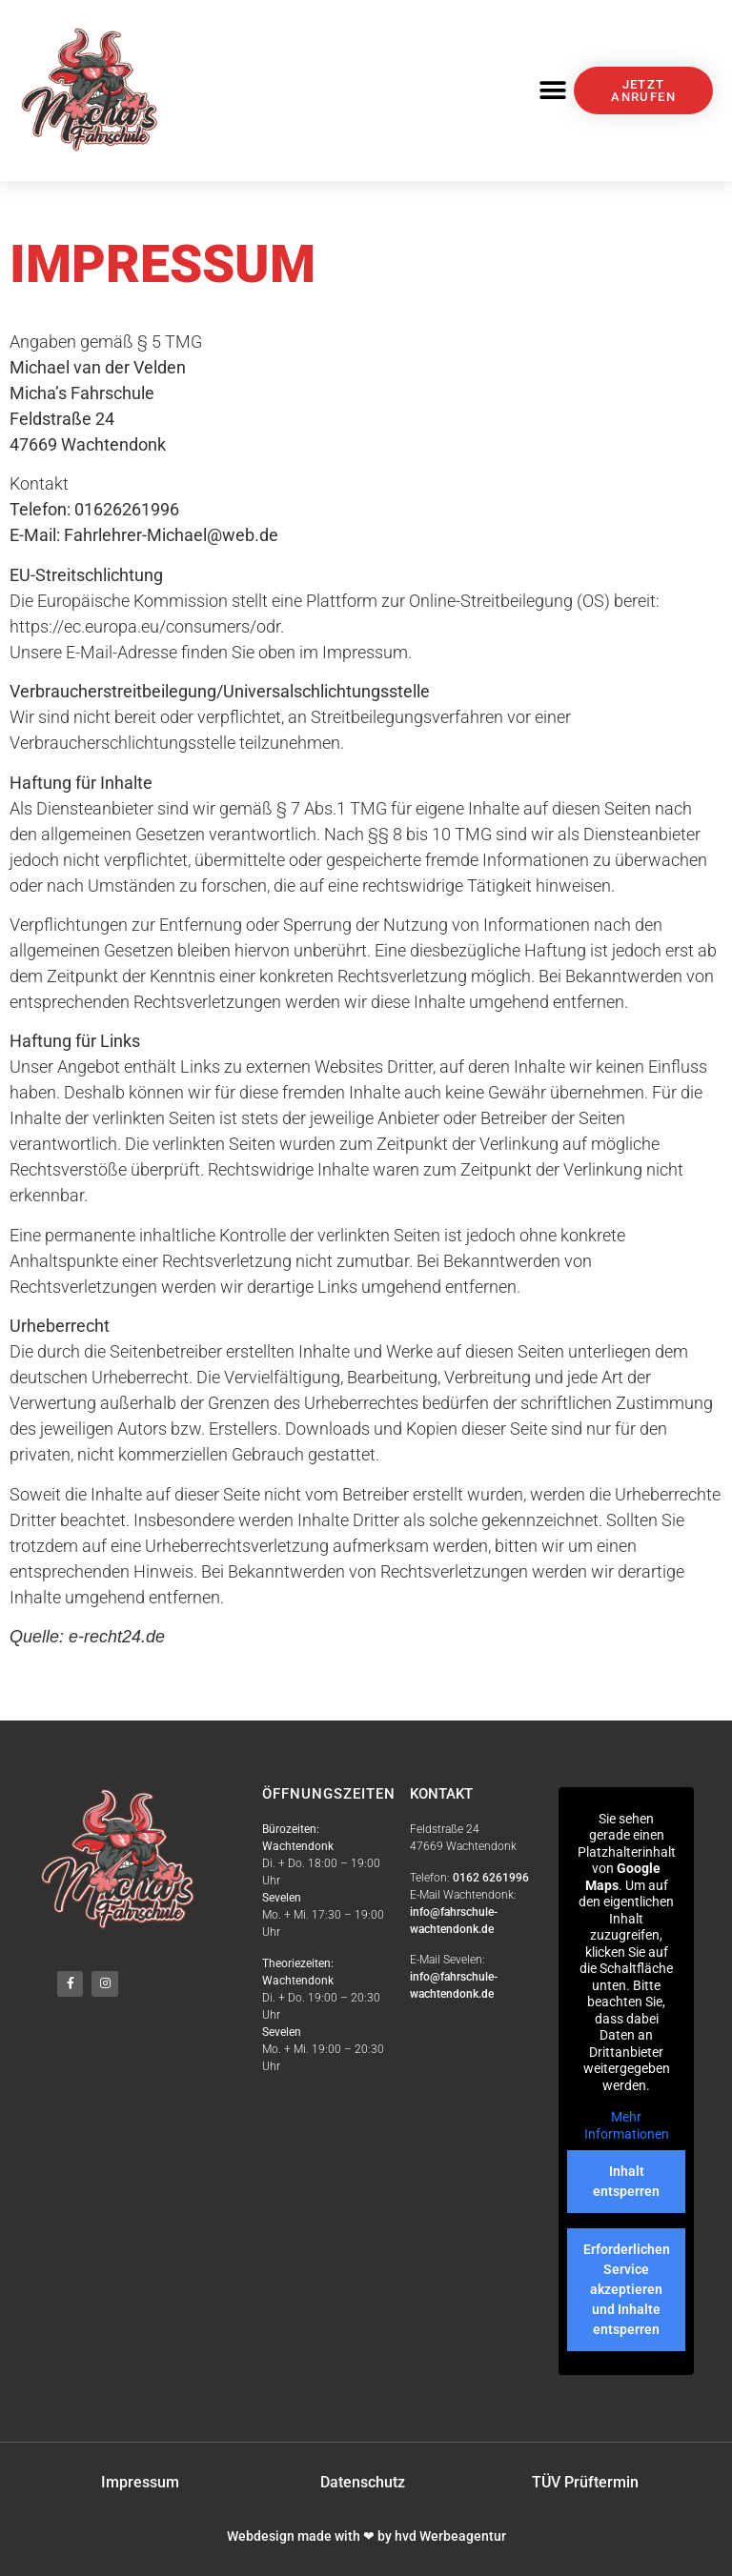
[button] (552, 91)
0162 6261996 (491, 1877)
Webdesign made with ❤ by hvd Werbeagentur (366, 2536)
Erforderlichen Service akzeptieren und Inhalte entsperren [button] (625, 2289)
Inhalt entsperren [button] (626, 2181)
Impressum (140, 2482)
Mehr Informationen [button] (625, 2125)
